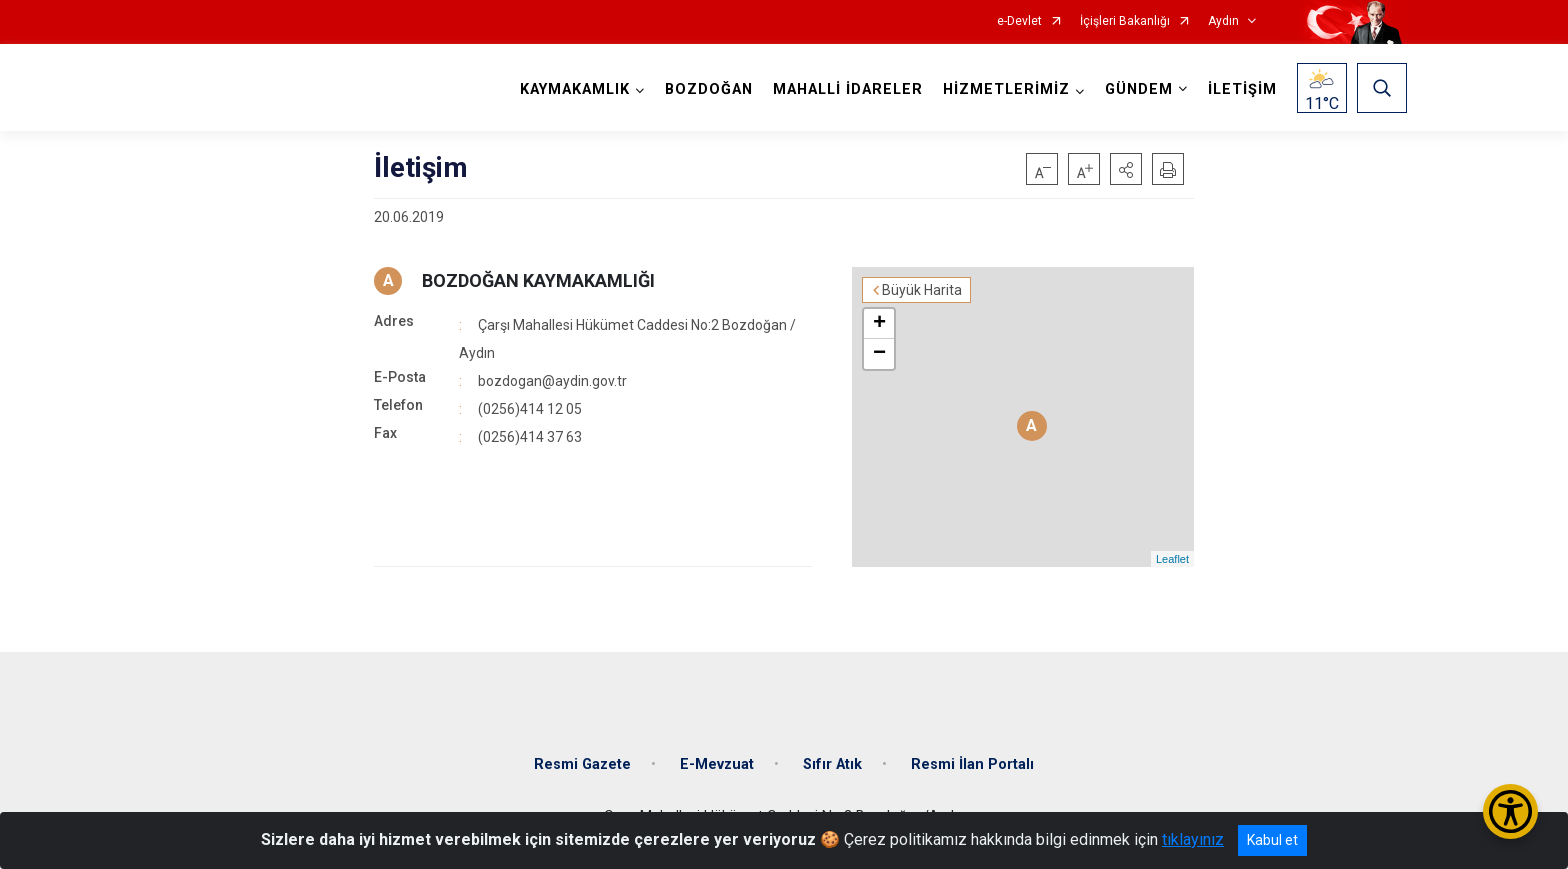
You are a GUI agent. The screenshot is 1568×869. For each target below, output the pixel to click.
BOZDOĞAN (709, 89)
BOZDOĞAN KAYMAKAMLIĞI (538, 280)
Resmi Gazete (582, 764)
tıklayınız (1193, 839)
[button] (1126, 169)
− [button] (879, 354)
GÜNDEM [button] (1139, 89)
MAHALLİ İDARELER (848, 89)
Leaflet (1172, 559)
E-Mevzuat (717, 764)
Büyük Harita (922, 290)
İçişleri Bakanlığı (1125, 21)
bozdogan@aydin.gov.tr (552, 381)
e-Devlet (1019, 21)
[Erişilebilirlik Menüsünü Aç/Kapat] (1510, 811)
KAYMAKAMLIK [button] (575, 89)
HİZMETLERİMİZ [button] (1006, 89)
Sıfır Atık (832, 764)
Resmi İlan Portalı (972, 764)
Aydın (1223, 21)
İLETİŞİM (1242, 89)
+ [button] (879, 324)
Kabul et (1272, 840)
